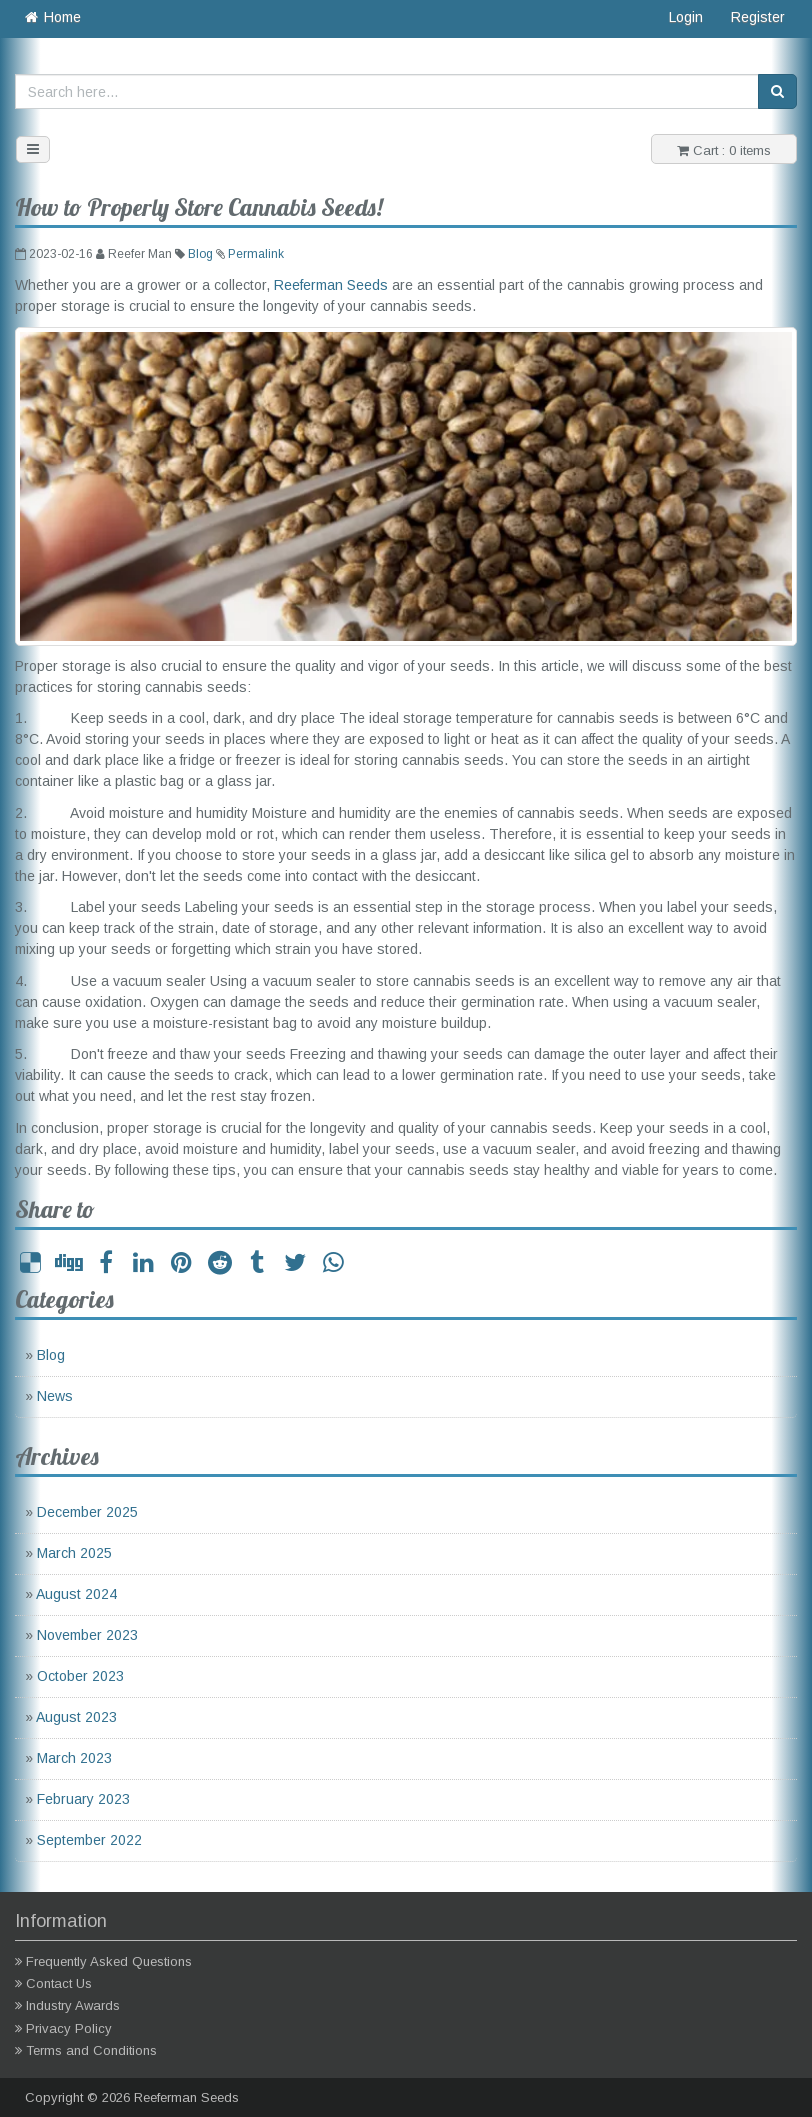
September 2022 (89, 1840)
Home (51, 17)
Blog (200, 254)
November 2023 (87, 1635)
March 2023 (74, 1758)
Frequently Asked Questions (109, 1961)
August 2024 (76, 1594)
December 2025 (87, 1512)
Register (758, 17)
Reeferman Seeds (331, 285)
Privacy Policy (69, 2028)
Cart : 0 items (724, 150)
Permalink (256, 254)
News (55, 1396)
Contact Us (59, 1983)
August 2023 (76, 1717)
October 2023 (80, 1676)
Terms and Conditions (91, 2050)
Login (686, 17)
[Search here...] (387, 91)
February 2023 (83, 1799)
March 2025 (74, 1553)
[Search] (777, 91)
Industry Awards (73, 2005)
